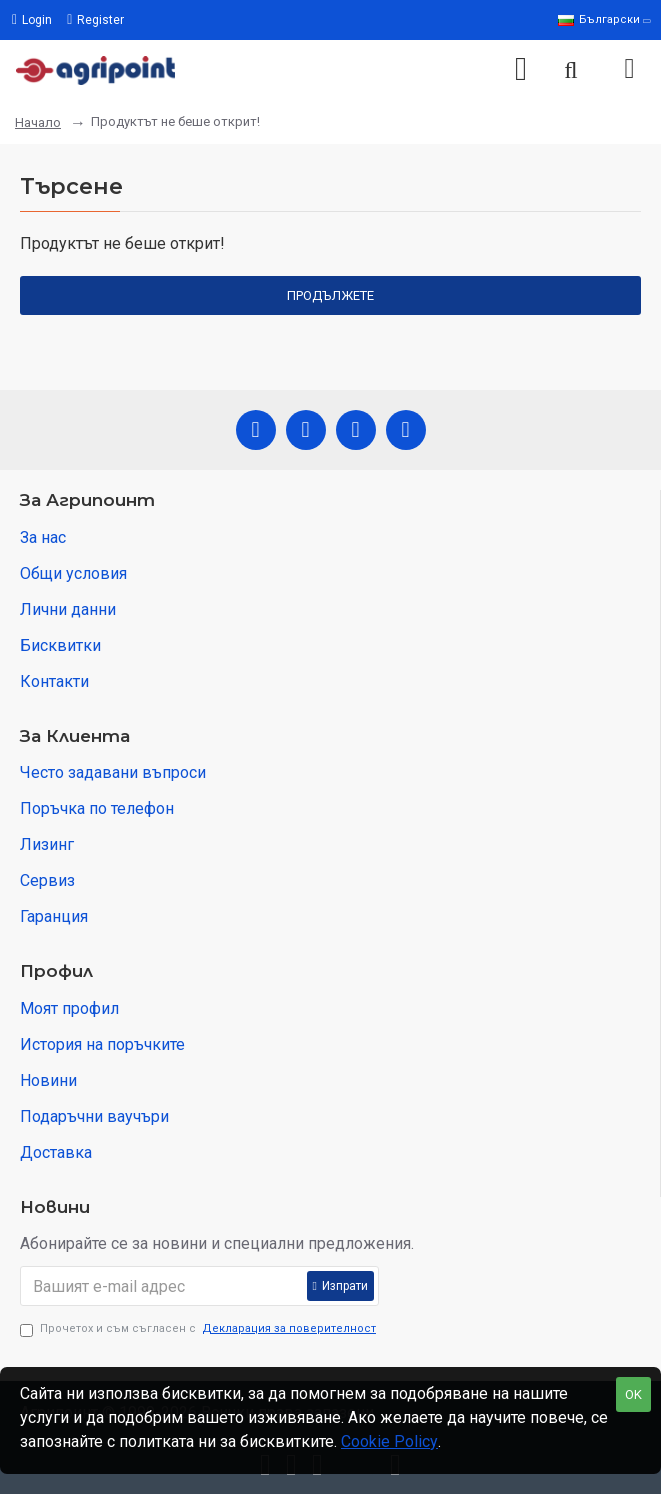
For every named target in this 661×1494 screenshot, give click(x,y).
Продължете (330, 295)
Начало (38, 122)
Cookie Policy (389, 1441)
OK (633, 1394)
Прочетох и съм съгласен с (199, 1329)
